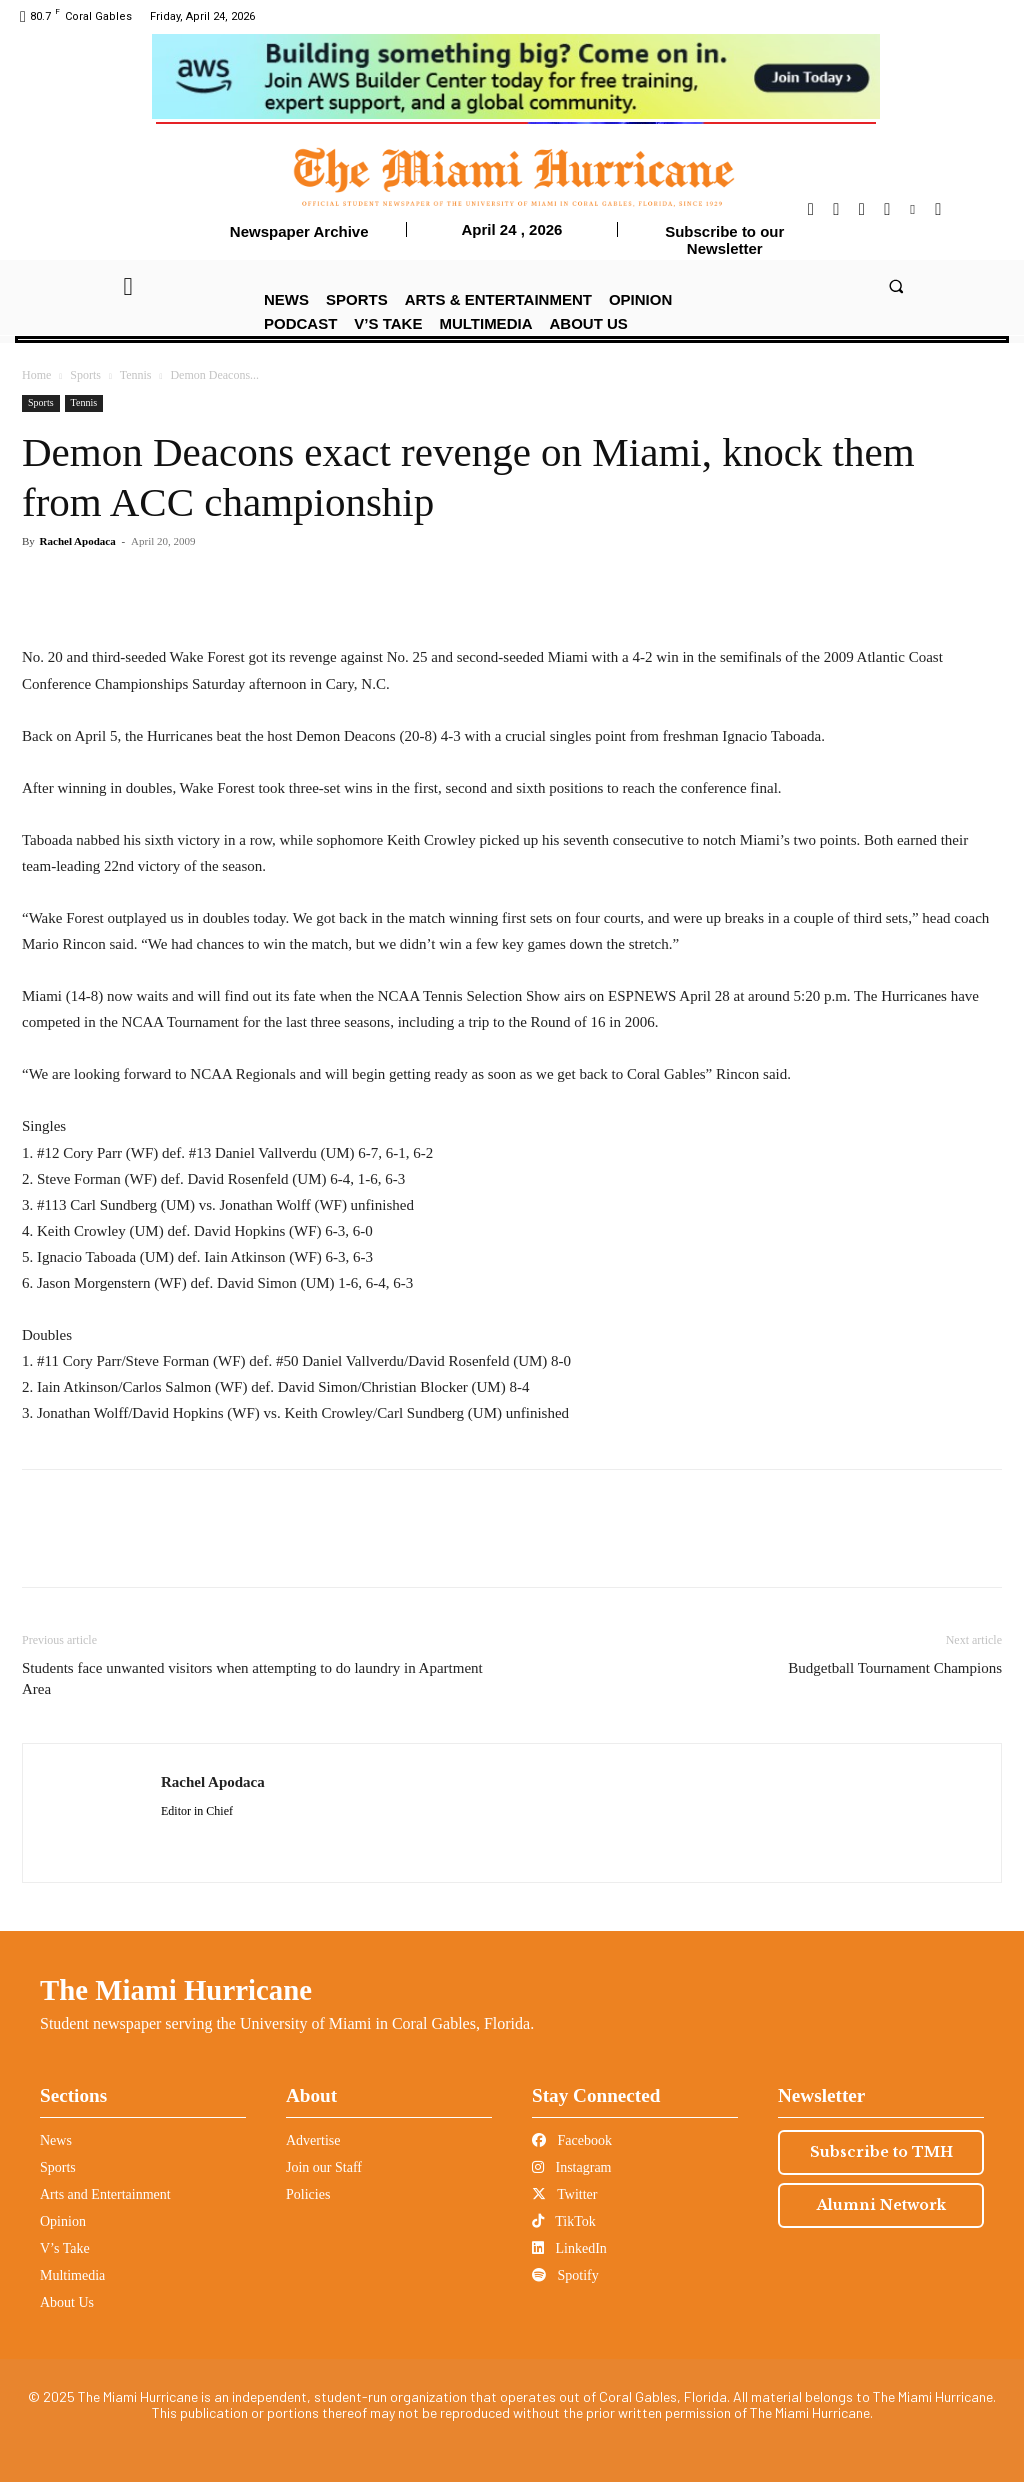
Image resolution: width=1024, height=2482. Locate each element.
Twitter (564, 2194)
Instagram (571, 2167)
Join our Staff (324, 2167)
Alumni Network (881, 2205)
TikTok (564, 2221)
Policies (308, 2194)
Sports (85, 375)
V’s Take (65, 2248)
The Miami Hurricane (176, 1990)
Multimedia (72, 2275)
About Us (67, 2302)
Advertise (313, 2140)
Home (36, 375)
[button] (895, 285)
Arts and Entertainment (105, 2194)
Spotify (565, 2275)
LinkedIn (569, 2248)
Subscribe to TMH (881, 2152)
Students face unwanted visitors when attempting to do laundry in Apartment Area (252, 1678)
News (56, 2140)
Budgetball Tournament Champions (895, 1668)
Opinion (63, 2221)
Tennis (136, 375)
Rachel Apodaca (78, 541)
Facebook (572, 2140)
